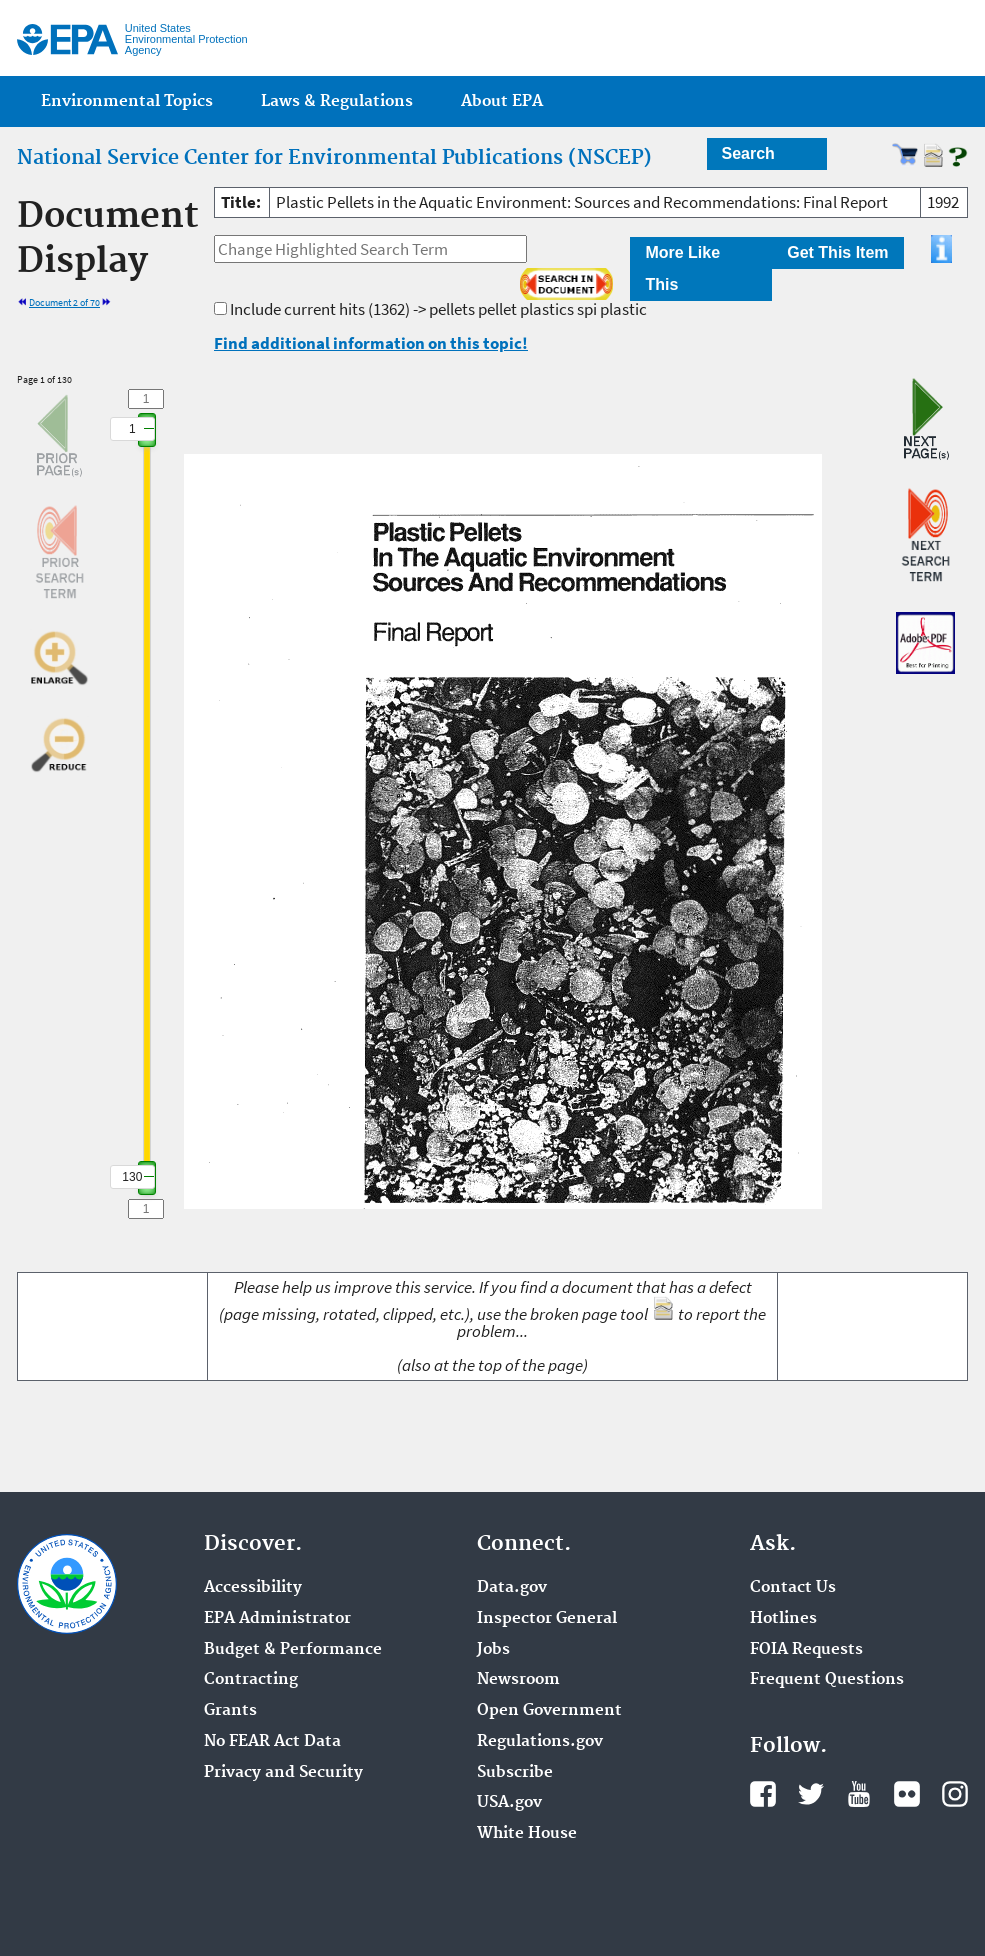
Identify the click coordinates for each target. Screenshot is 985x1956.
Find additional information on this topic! (371, 343)
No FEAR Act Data (272, 1742)
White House (527, 1834)
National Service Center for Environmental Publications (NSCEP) (334, 158)
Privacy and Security (283, 1773)
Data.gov (512, 1588)
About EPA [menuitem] (502, 101)
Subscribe (515, 1773)
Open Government (549, 1711)
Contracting (251, 1680)
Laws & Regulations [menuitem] (337, 101)
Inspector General (547, 1619)
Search (748, 153)
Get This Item (837, 252)
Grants (230, 1711)
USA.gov (509, 1803)
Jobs (493, 1650)
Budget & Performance (293, 1650)
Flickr (907, 1794)
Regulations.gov (540, 1742)
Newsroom (518, 1680)
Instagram (955, 1794)
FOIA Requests (806, 1650)
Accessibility (253, 1588)
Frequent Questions (827, 1680)
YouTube (859, 1794)
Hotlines (783, 1619)
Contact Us (793, 1588)
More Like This (682, 268)
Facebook (763, 1794)
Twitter (811, 1794)
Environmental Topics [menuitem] (127, 101)
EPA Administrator (277, 1619)
